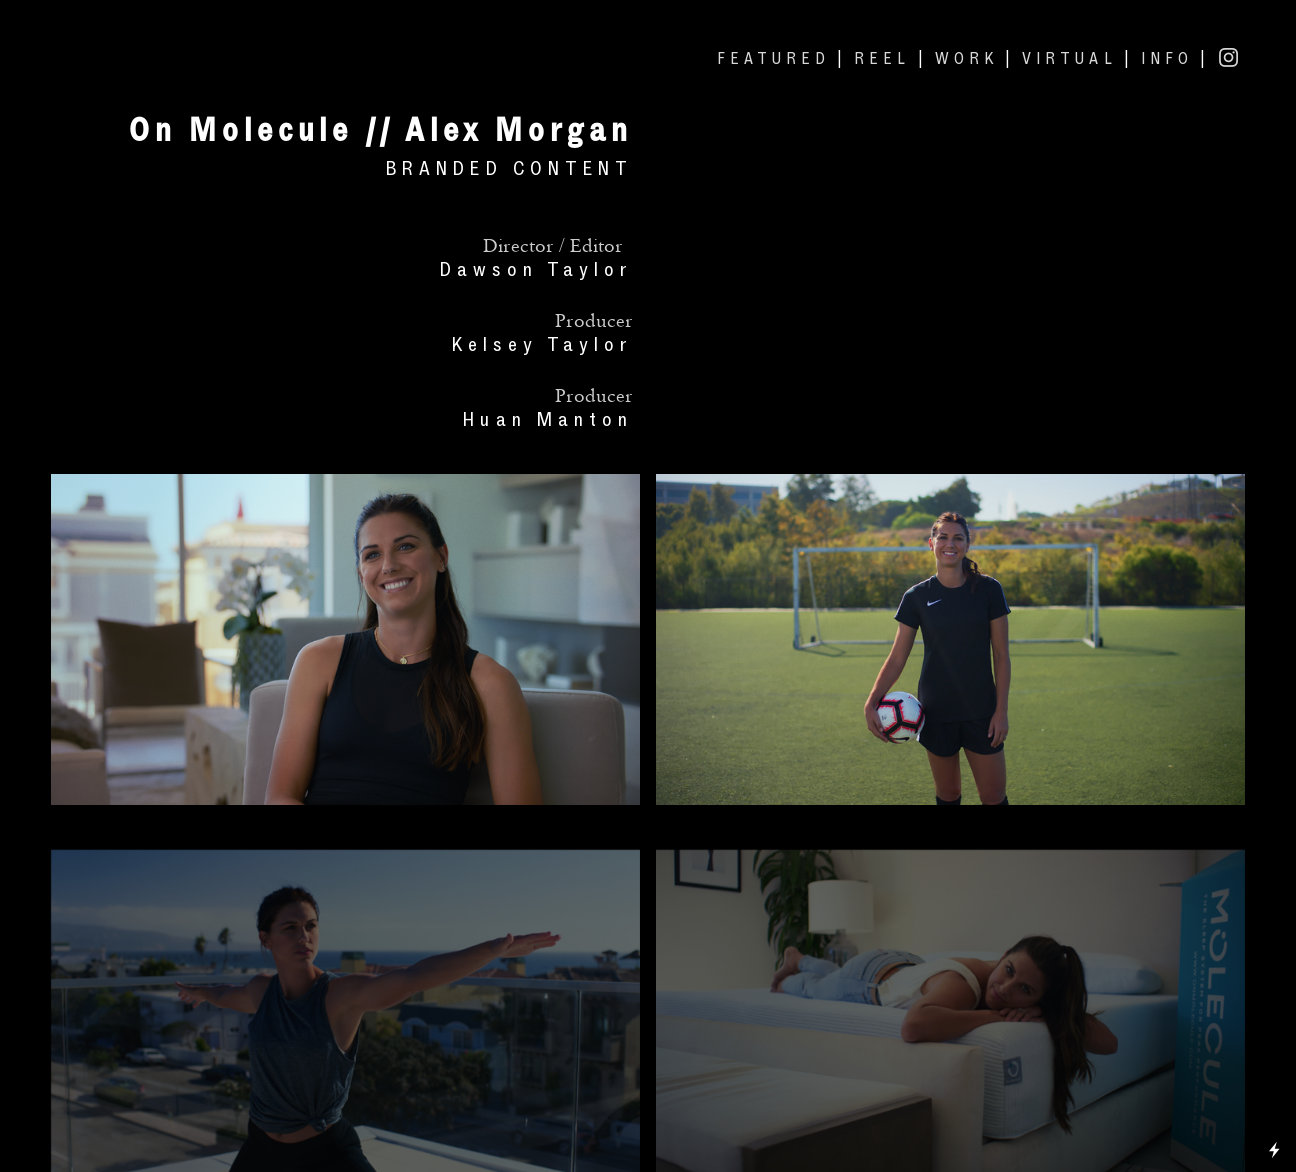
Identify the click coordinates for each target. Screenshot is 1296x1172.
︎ (1231, 58)
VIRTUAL (1069, 58)
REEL (882, 58)
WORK (966, 58)
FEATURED (774, 58)
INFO (1167, 58)
